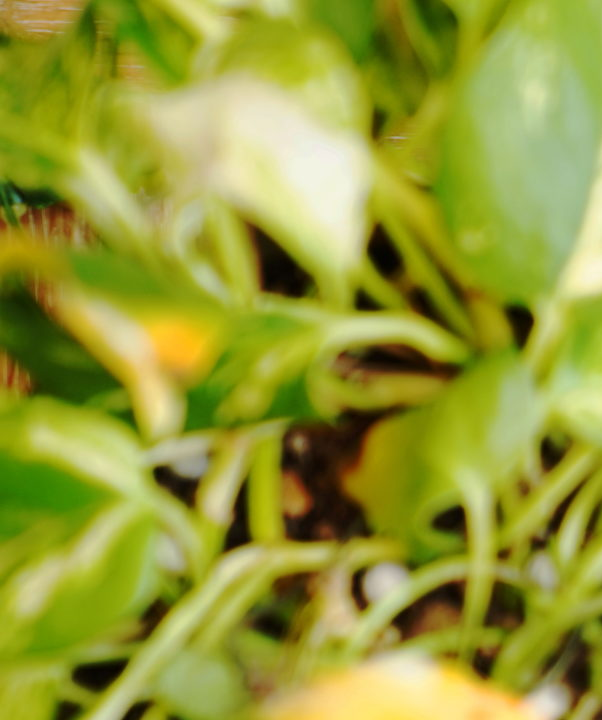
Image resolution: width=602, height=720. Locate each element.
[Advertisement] (301, 140)
